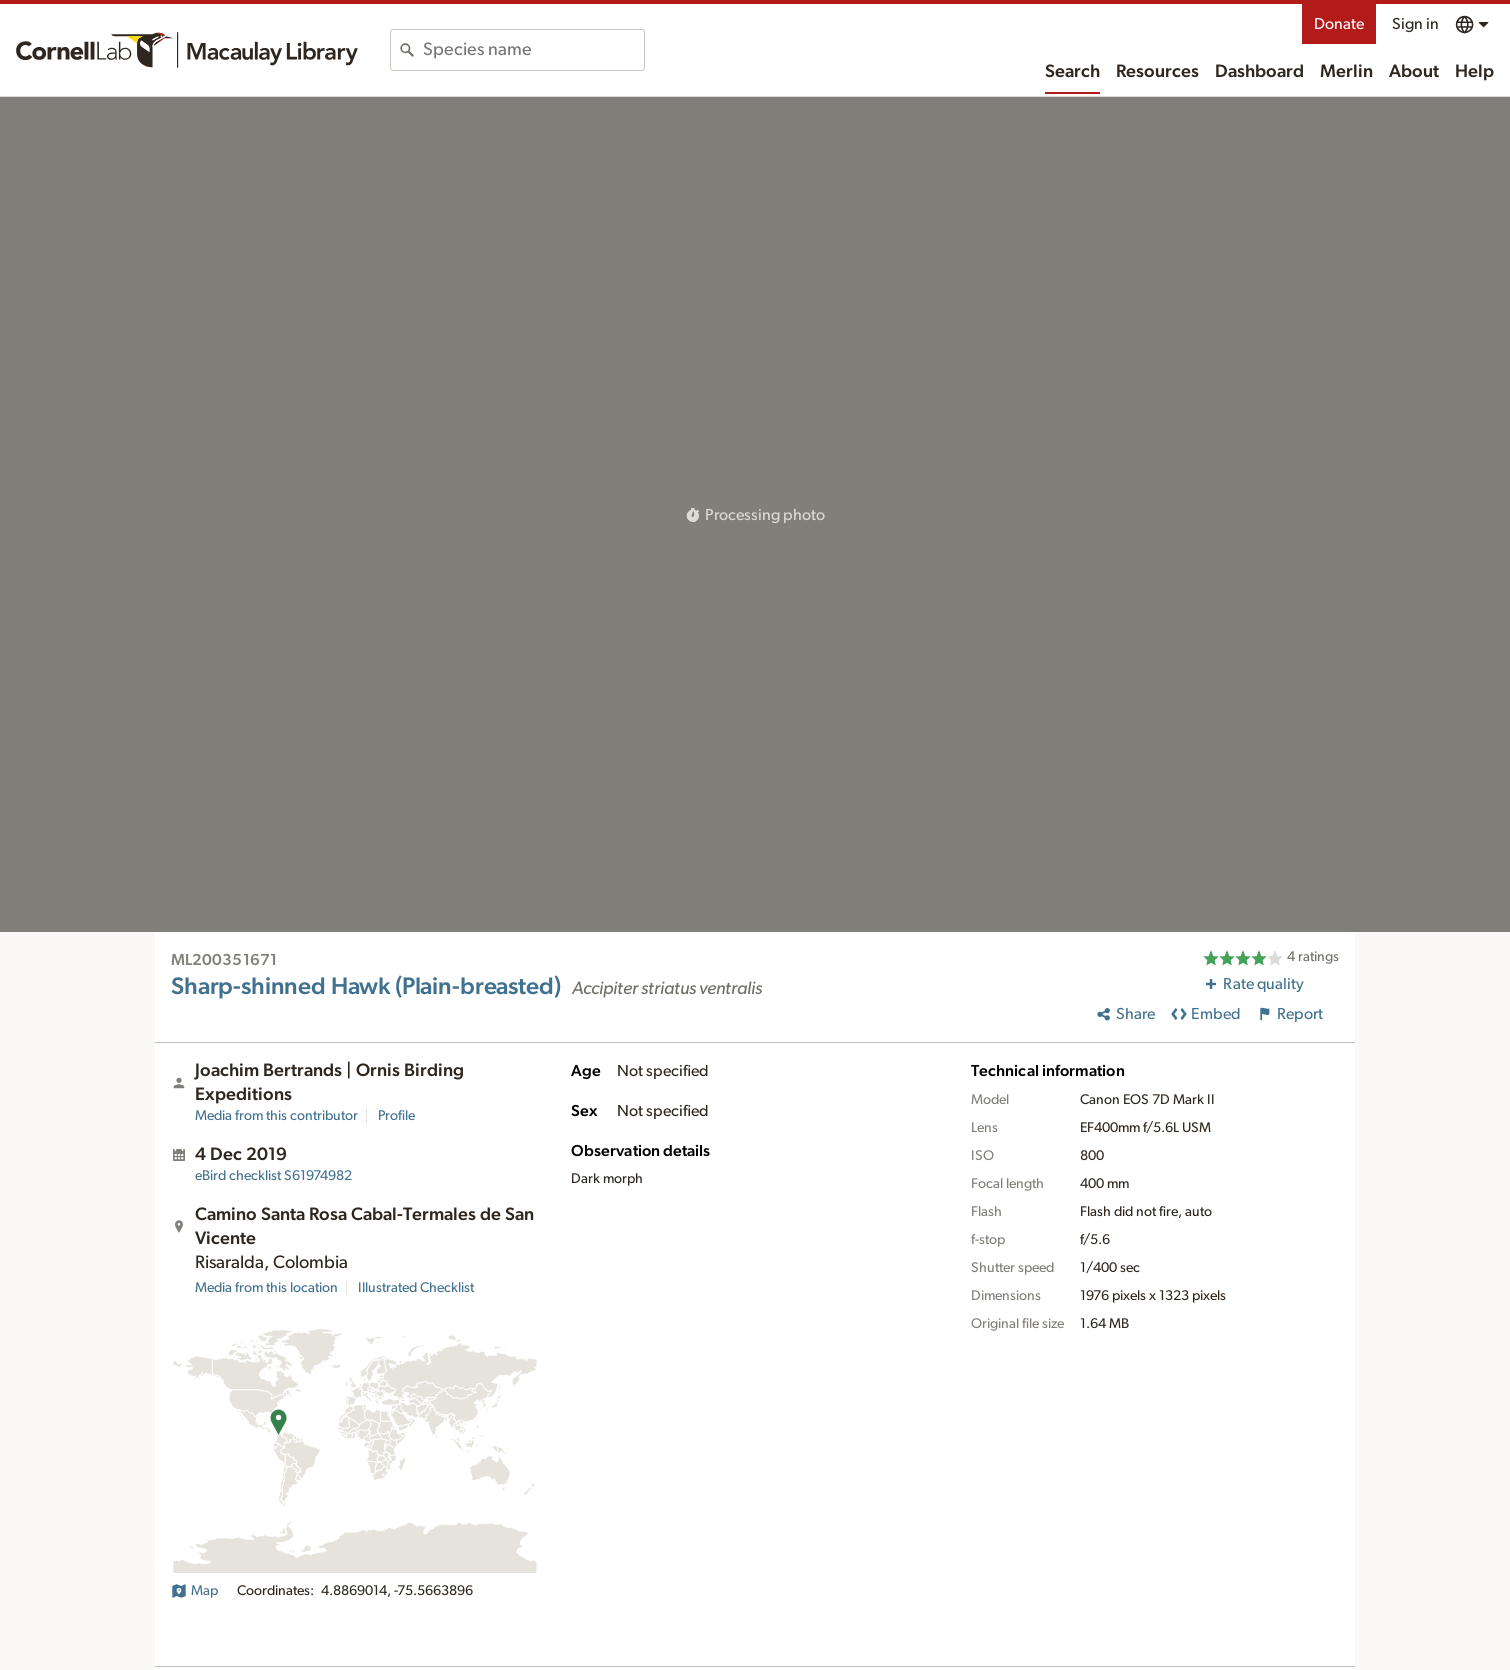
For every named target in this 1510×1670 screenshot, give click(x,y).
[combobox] (533, 50)
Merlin (1346, 72)
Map (194, 1591)
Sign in (1415, 24)
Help (1474, 72)
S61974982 (273, 1176)
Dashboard (1259, 72)
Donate (1339, 24)
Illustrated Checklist (416, 1288)
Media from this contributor (276, 1116)
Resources (1157, 72)
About (1414, 72)
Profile (396, 1116)
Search (1072, 72)
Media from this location (266, 1288)
